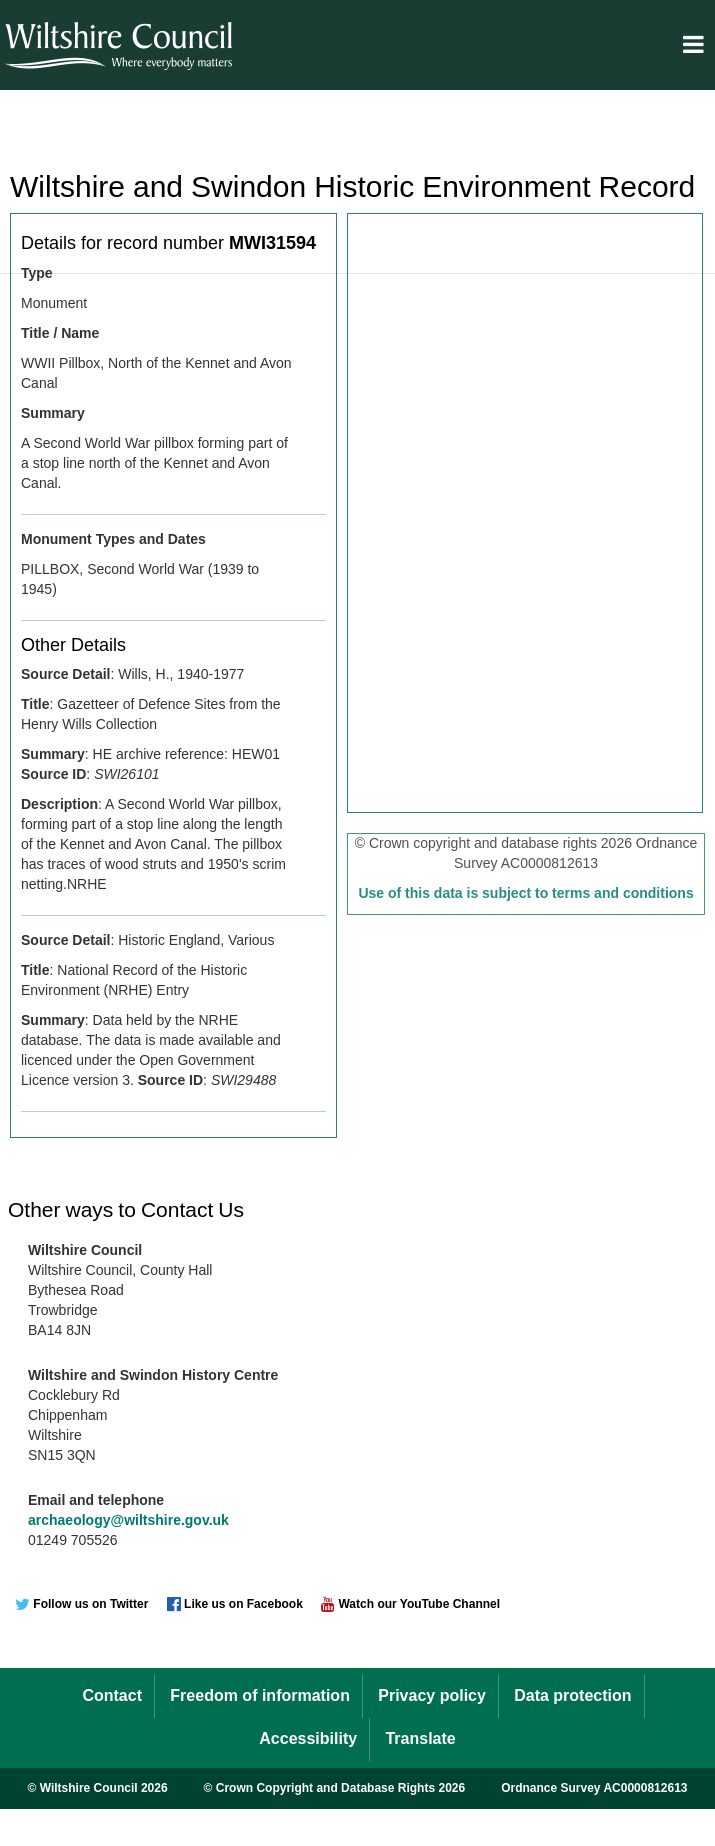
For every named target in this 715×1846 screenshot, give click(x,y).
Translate (420, 1738)
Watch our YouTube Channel (410, 1604)
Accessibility (308, 1738)
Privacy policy (432, 1695)
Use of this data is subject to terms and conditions (525, 893)
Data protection (572, 1695)
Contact (112, 1695)
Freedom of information (260, 1695)
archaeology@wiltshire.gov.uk (128, 1520)
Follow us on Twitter (81, 1604)
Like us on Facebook (235, 1604)
